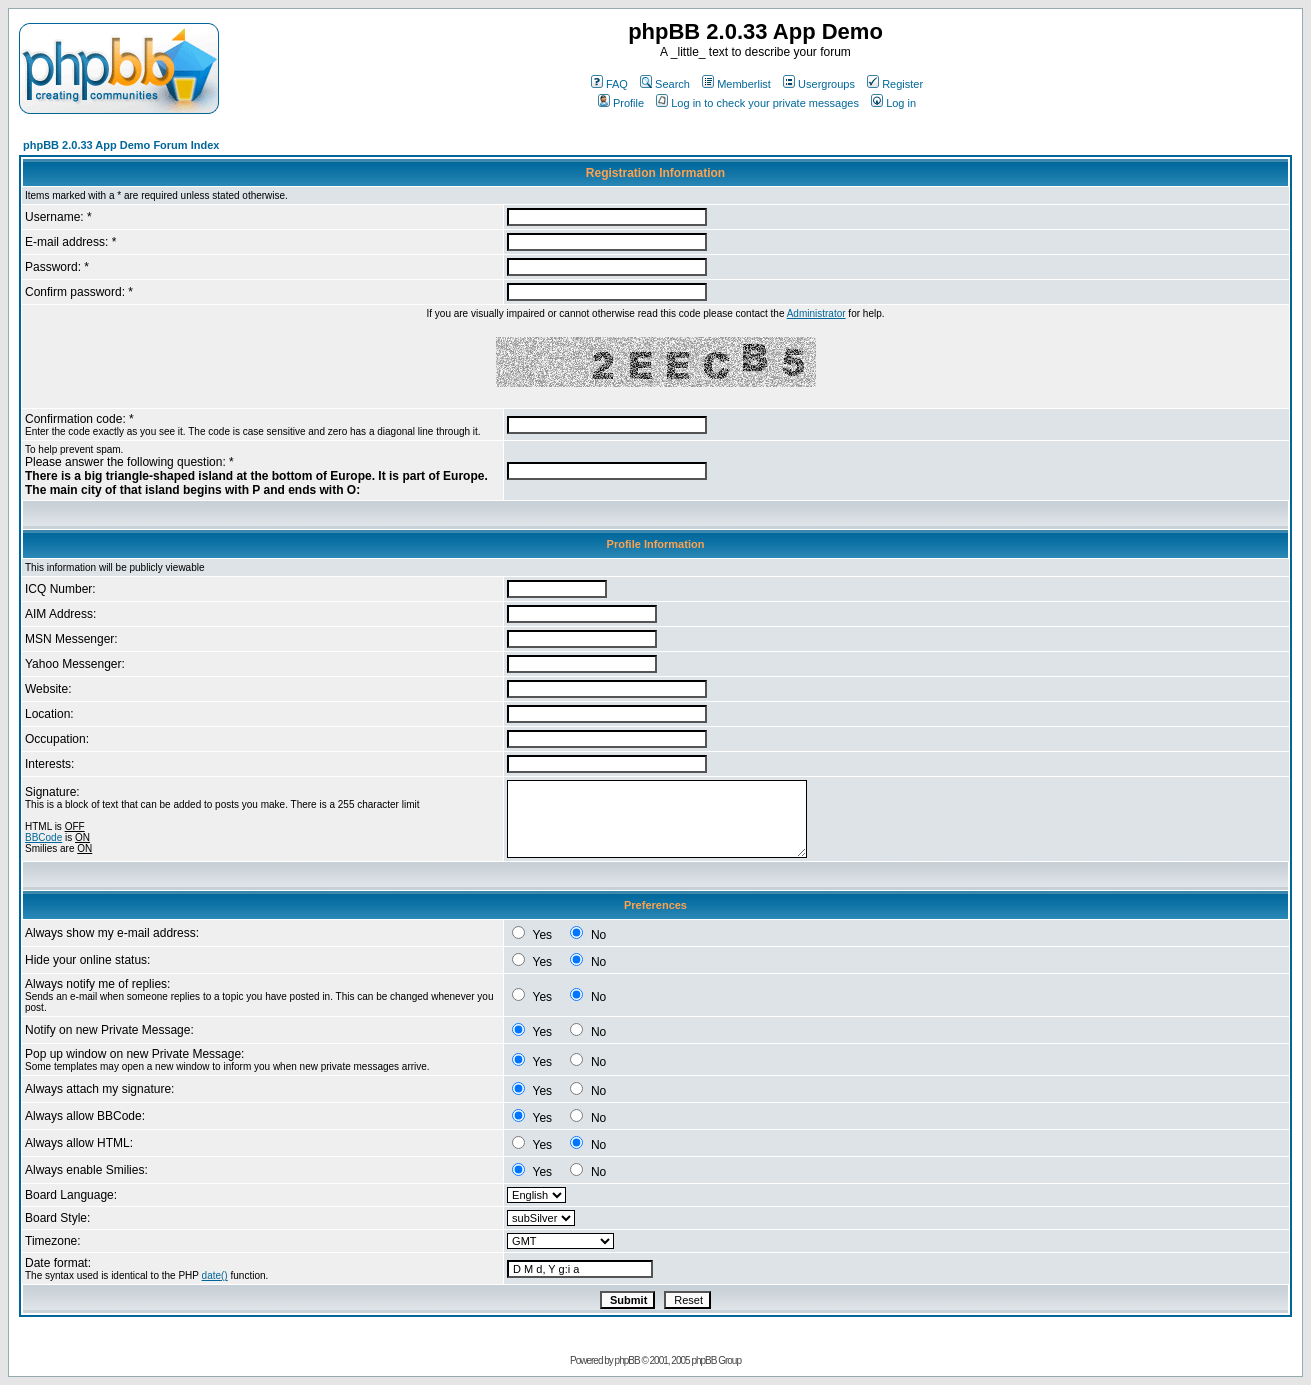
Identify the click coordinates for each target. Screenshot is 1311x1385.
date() (215, 1275)
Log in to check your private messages (757, 103)
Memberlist (736, 84)
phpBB (627, 1360)
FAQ (609, 84)
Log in (893, 103)
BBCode (43, 837)
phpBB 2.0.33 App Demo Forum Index (121, 145)
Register (895, 84)
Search (665, 84)
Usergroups (819, 84)
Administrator (816, 313)
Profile (621, 103)
